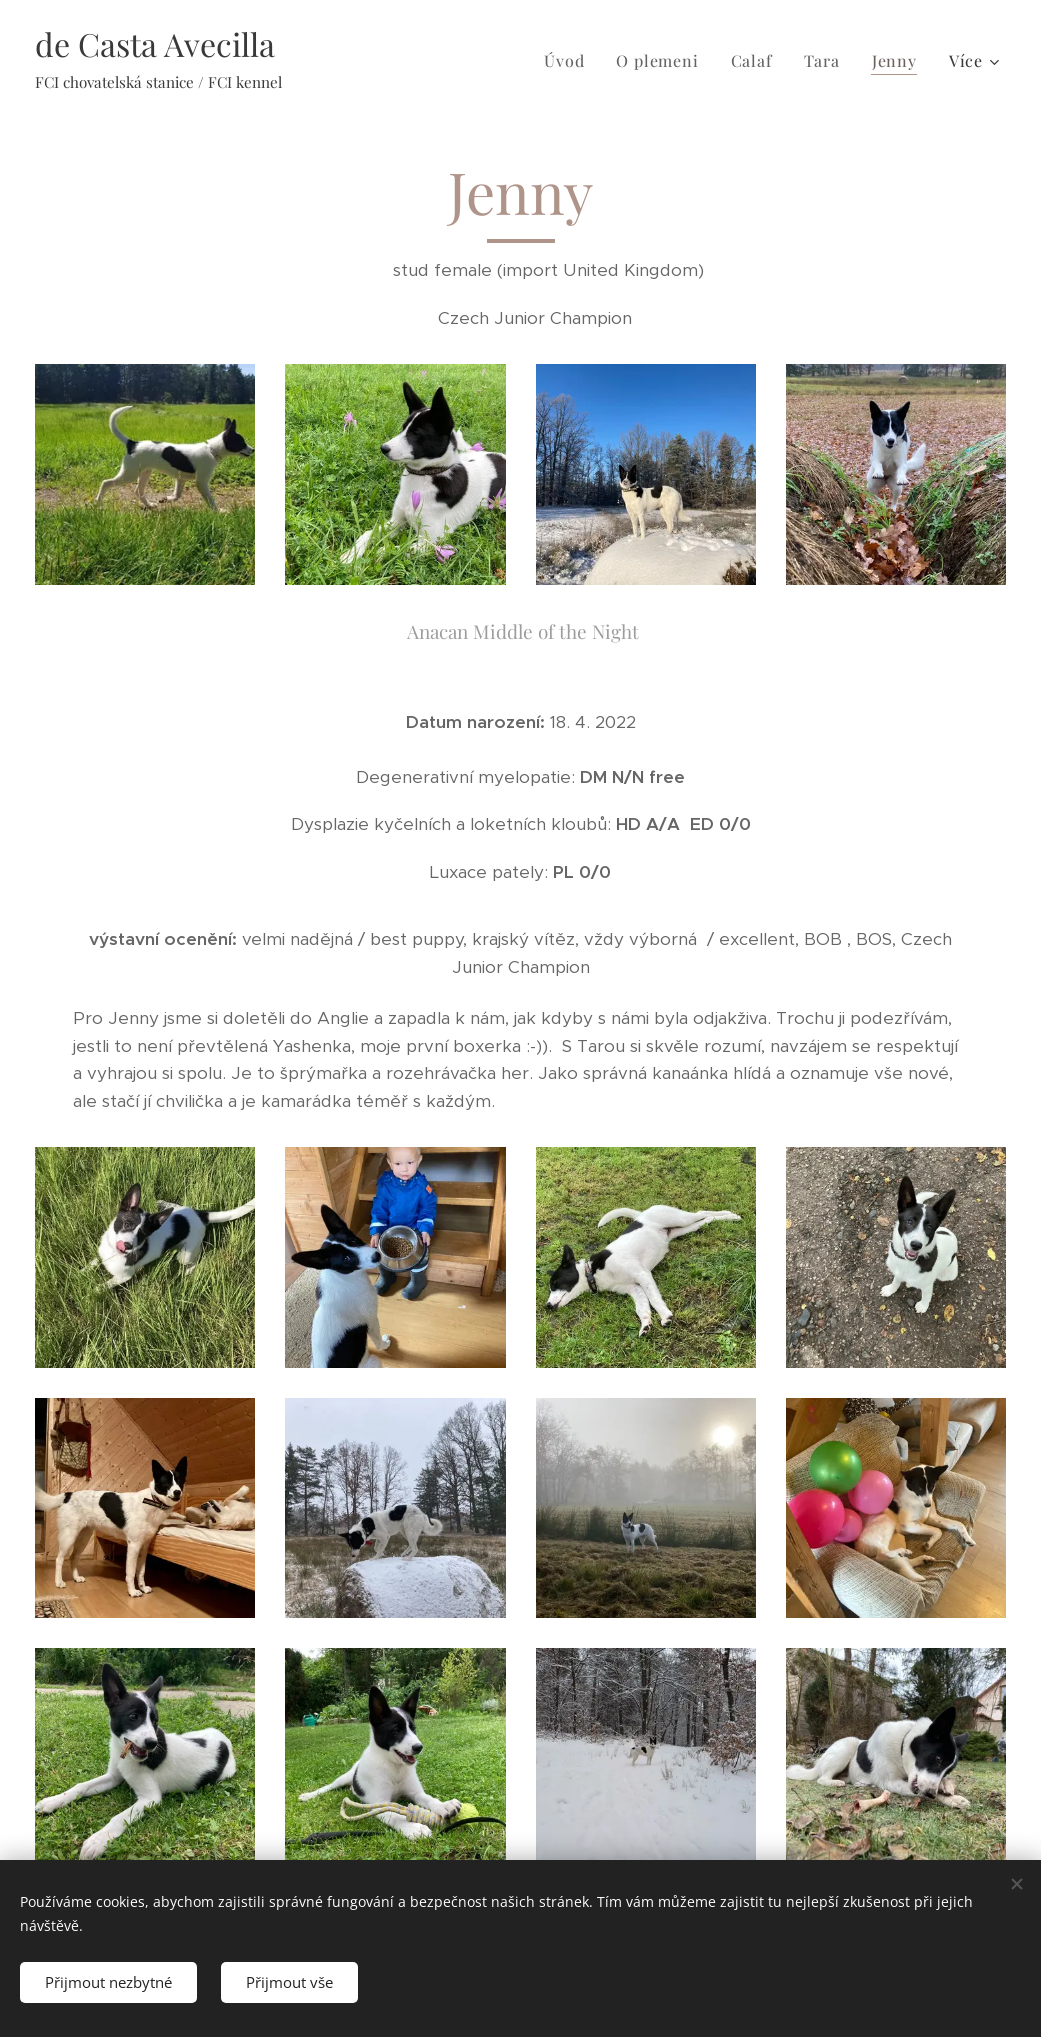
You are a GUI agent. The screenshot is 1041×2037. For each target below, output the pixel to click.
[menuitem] (569, 61)
